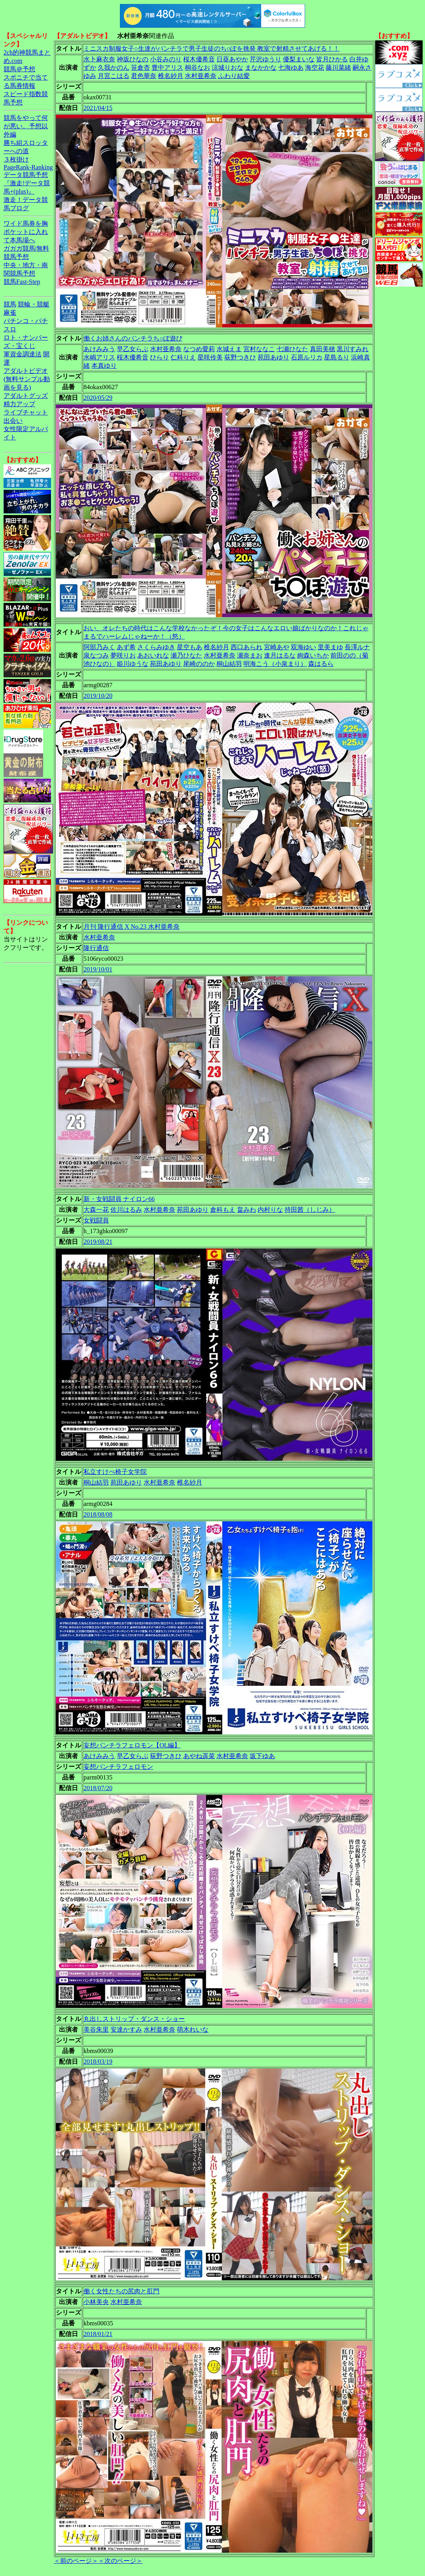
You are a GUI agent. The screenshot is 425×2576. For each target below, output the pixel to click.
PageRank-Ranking (28, 167)
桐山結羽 (229, 663)
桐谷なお (197, 67)
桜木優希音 (199, 59)
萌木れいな (193, 2029)
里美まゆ (330, 647)
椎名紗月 (170, 75)
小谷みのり (166, 59)
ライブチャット (26, 412)
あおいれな (153, 655)
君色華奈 (143, 75)
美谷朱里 (96, 2029)
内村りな (270, 1209)
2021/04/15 (97, 108)
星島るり (336, 357)
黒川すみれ (352, 349)
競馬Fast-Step (22, 281)
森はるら (321, 663)
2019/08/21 (97, 1241)
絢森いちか (313, 655)
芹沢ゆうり (265, 59)
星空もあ (189, 647)
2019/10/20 (97, 695)
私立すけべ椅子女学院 (115, 1471)
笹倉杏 (140, 67)
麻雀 (10, 312)
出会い (13, 420)
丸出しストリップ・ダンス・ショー (134, 2018)
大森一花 (96, 1209)
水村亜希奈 (200, 75)
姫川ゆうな (132, 663)
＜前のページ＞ (76, 2560)
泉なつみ (96, 655)
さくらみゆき (156, 647)
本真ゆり (104, 365)
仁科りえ (183, 357)
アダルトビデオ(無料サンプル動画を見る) (27, 379)
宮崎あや (276, 647)
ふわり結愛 (234, 75)
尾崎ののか (199, 663)
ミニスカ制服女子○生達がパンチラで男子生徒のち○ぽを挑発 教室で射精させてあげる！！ (211, 48)
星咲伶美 (210, 357)
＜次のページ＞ (120, 2560)
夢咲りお (123, 655)
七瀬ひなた (292, 349)
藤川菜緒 (338, 67)
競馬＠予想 (19, 69)
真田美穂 (322, 349)
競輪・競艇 (33, 304)
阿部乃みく (99, 647)
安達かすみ (126, 2029)
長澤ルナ (357, 647)
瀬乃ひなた (186, 655)
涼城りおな (227, 67)
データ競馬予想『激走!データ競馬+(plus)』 (27, 183)
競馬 (10, 304)
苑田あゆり (273, 357)
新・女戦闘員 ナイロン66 (119, 1199)
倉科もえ (222, 1209)
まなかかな (261, 67)
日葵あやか (232, 59)
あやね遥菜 (199, 1756)
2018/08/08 (97, 1514)
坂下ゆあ (262, 1756)
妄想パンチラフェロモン (118, 1766)
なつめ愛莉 (199, 349)
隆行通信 (96, 948)
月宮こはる (113, 75)
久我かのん (113, 67)
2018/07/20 (97, 1788)
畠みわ (246, 1209)
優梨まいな (299, 59)
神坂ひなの (132, 59)
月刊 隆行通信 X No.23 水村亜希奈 (131, 926)
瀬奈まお (249, 655)
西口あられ (246, 647)
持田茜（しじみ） (310, 1209)
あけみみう (99, 349)
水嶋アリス (99, 357)
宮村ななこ (259, 349)
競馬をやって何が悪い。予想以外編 (26, 126)
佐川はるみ (126, 1209)
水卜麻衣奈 (99, 59)
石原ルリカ (307, 357)
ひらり (159, 357)
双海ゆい (303, 647)
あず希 (126, 647)
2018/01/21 (97, 2334)
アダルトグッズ (26, 395)
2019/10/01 (97, 969)
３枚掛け (16, 159)
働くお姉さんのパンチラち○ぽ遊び (132, 338)
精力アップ (19, 404)
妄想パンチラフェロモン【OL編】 (131, 1745)
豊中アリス (167, 67)
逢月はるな (280, 655)
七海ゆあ (291, 67)
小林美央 (96, 2301)
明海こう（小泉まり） (275, 663)
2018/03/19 (97, 2061)
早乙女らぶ (132, 349)
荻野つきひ (240, 357)
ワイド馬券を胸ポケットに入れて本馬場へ (26, 231)
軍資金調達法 (23, 354)
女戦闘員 (96, 1220)
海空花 (314, 67)
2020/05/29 (97, 397)
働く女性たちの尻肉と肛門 (121, 2291)
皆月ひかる (332, 59)
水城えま (229, 349)
